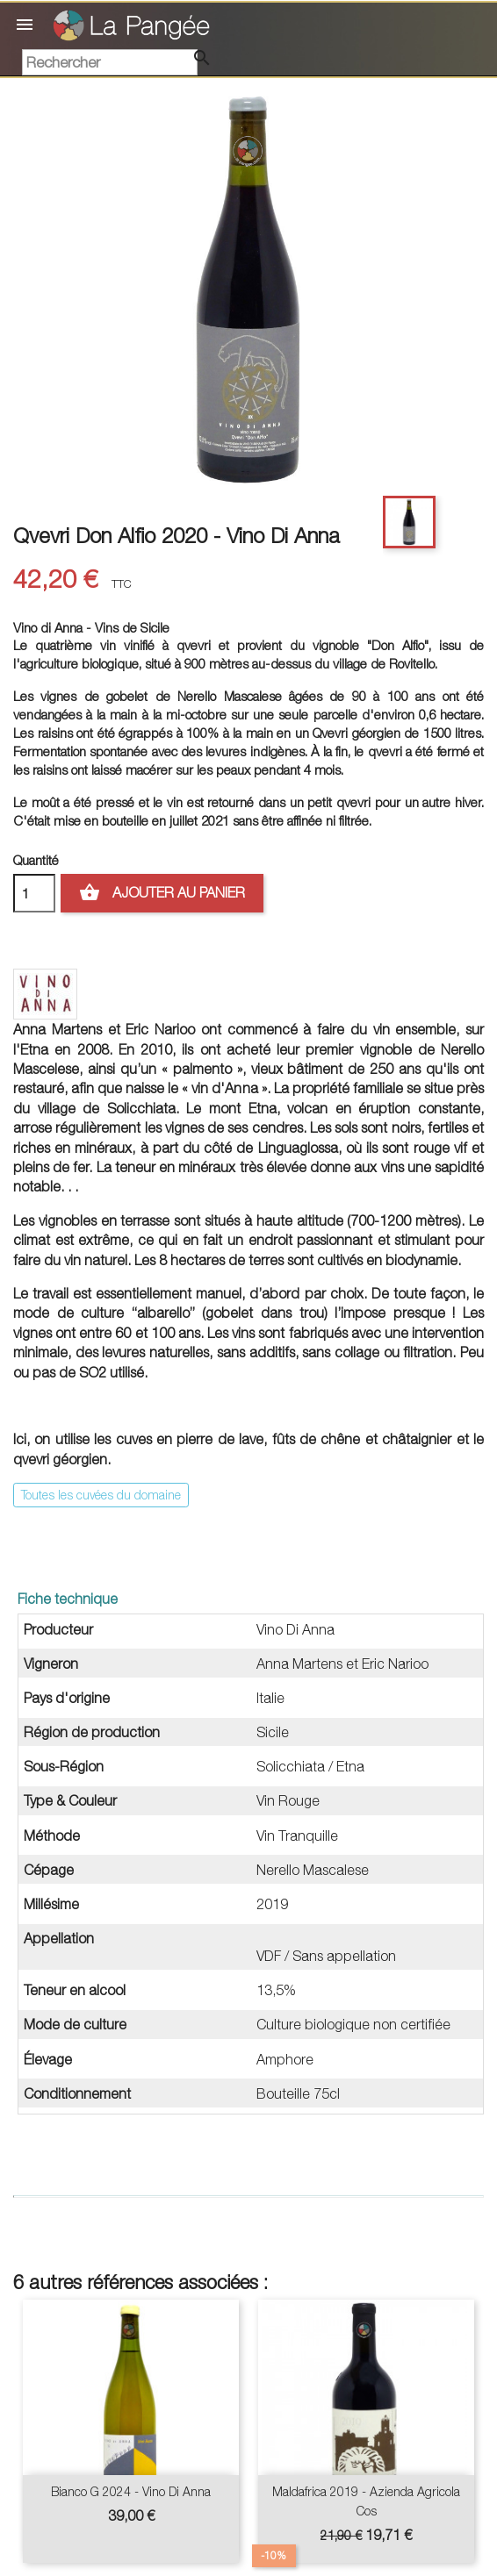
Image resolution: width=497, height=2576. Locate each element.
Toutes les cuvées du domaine (101, 1494)
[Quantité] (34, 893)
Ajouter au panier (162, 893)
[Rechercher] (110, 62)
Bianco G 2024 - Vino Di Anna (131, 2491)
